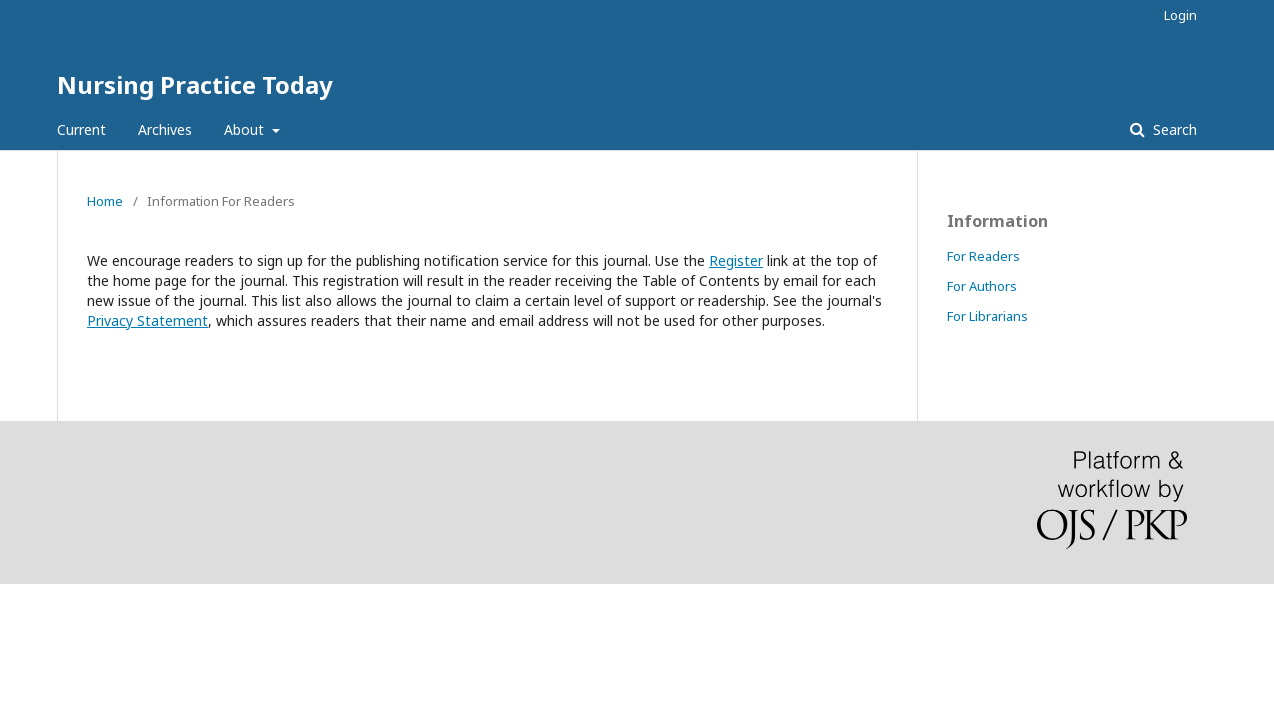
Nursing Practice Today (195, 84)
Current (81, 129)
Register (736, 260)
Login (1180, 15)
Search (1173, 129)
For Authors (982, 286)
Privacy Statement (147, 320)
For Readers (983, 256)
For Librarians (987, 316)
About (246, 129)
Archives (165, 129)
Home (105, 201)
